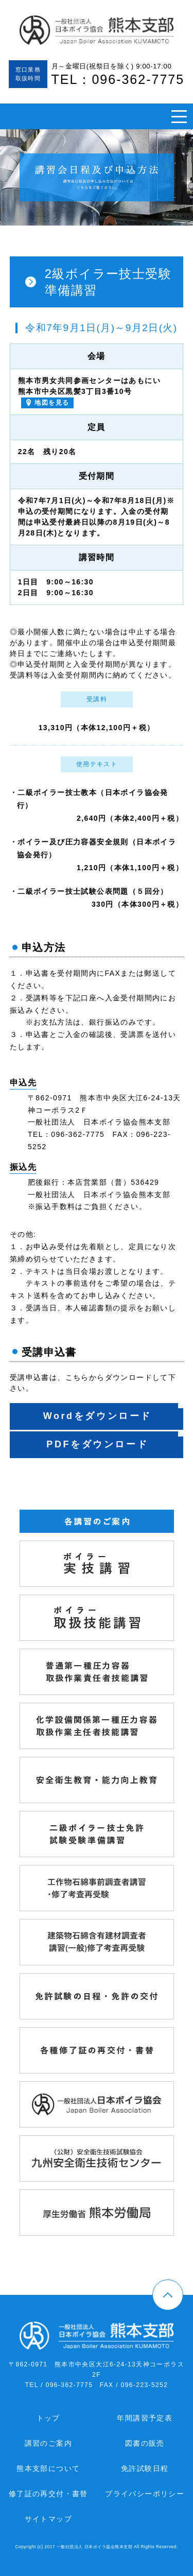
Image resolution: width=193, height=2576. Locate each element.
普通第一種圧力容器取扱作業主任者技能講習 (173, 1654)
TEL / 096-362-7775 (59, 2385)
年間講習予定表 (144, 2418)
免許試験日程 (144, 2468)
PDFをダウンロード (97, 1444)
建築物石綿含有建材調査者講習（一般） (173, 1925)
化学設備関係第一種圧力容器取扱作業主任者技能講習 (173, 1708)
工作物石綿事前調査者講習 (173, 1870)
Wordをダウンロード (97, 1416)
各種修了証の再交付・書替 (173, 2033)
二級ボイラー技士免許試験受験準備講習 (173, 1816)
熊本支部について (48, 2468)
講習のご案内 (48, 2443)
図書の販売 (145, 2443)
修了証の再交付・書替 (48, 2493)
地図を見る (51, 402)
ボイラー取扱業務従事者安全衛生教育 (173, 1762)
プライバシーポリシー (144, 2493)
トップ (48, 2418)
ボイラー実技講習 (173, 1546)
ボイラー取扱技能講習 (173, 1600)
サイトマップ (48, 2519)
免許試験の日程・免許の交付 (173, 1979)
